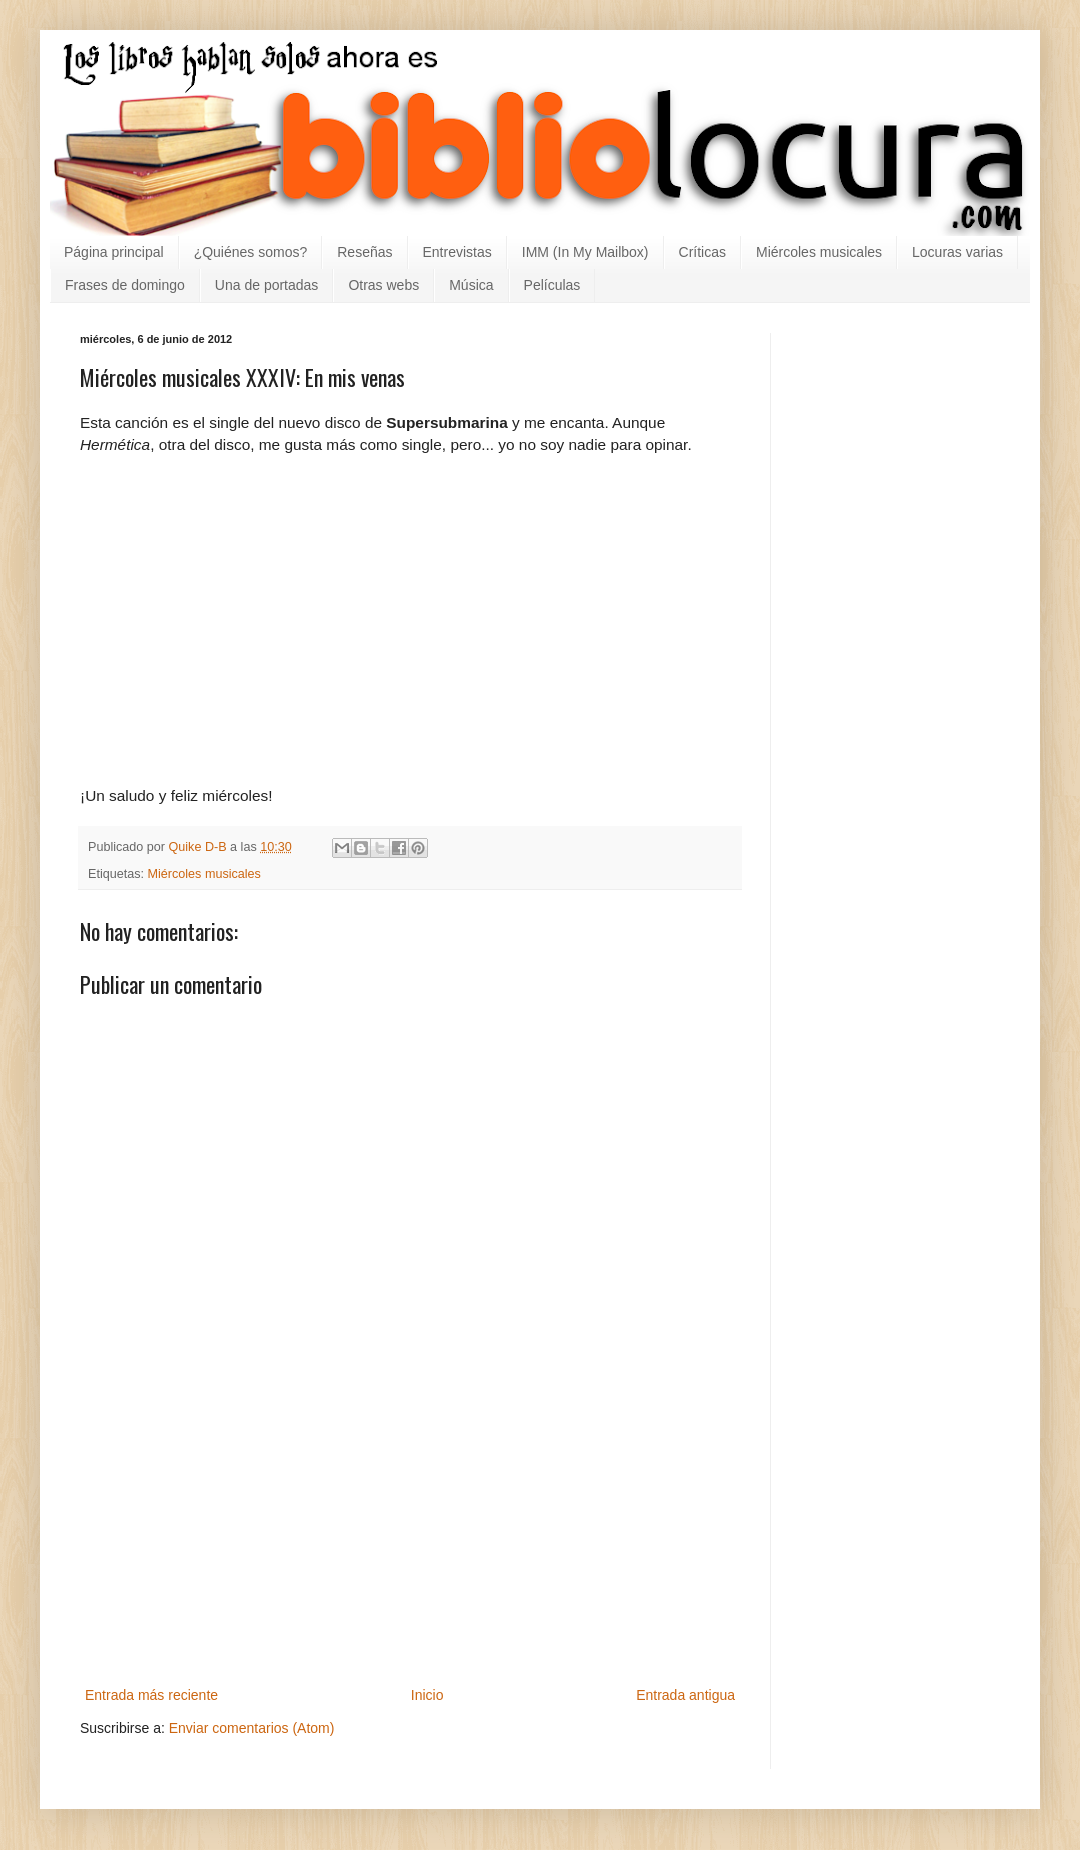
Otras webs (383, 285)
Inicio (427, 1695)
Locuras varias (957, 252)
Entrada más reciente (151, 1695)
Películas (552, 285)
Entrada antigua (685, 1695)
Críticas (702, 252)
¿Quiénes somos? (251, 252)
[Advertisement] (410, 1558)
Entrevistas (457, 252)
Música (471, 285)
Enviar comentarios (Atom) (252, 1728)
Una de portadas (267, 285)
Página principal (114, 252)
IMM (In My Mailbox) (585, 252)
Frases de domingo (125, 285)
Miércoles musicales (819, 252)
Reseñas (364, 252)
